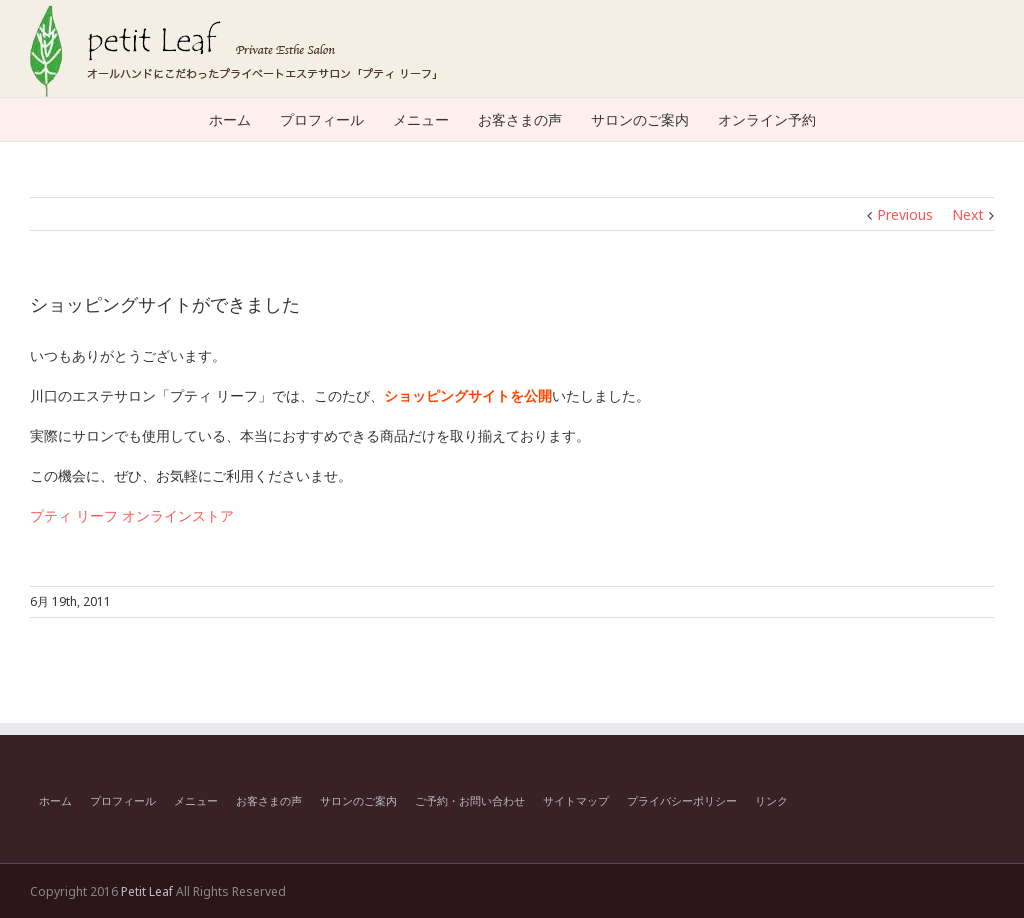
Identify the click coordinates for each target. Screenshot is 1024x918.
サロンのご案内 (358, 800)
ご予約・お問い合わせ (470, 800)
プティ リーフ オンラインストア (132, 515)
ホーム (55, 800)
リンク (771, 800)
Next (968, 214)
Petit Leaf (147, 891)
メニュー (196, 800)
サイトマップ (576, 800)
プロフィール (123, 800)
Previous (905, 214)
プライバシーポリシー (682, 800)
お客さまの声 (269, 800)
